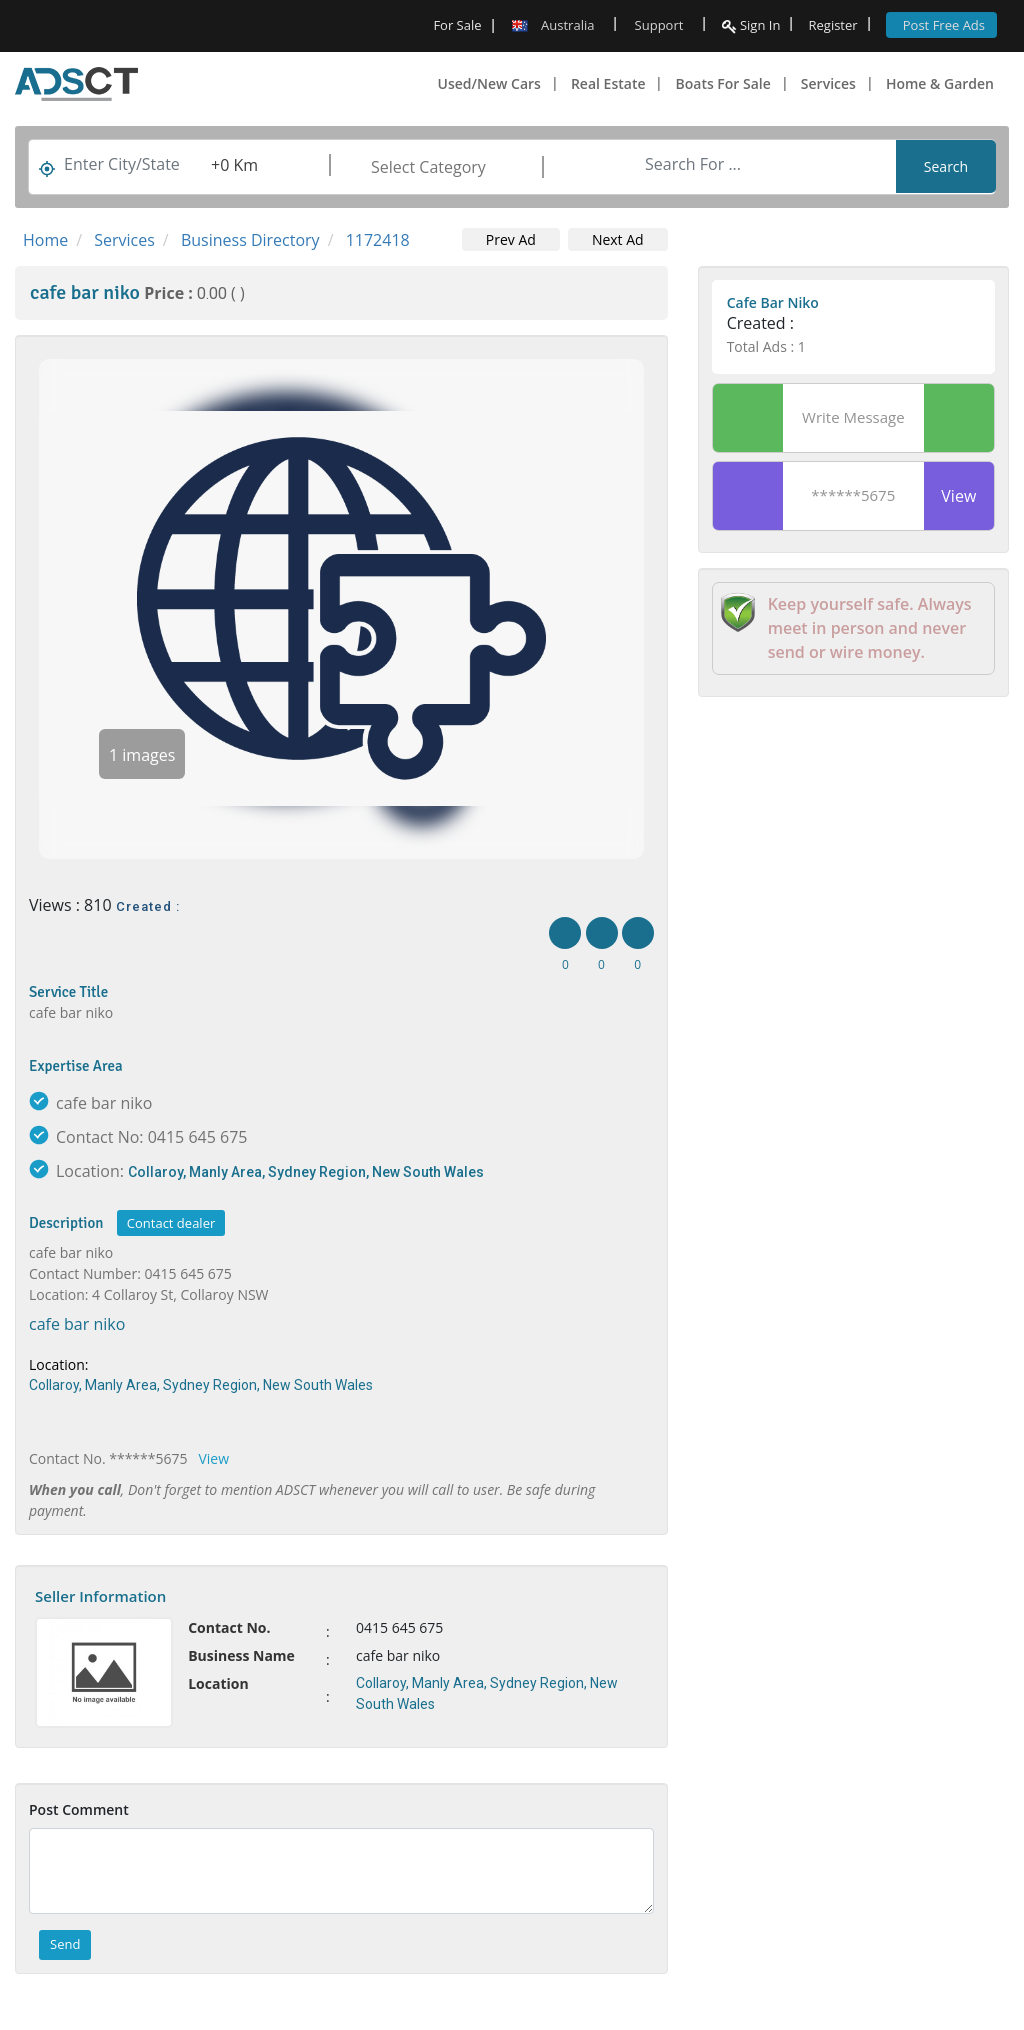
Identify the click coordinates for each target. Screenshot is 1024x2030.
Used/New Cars (489, 83)
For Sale (457, 25)
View (214, 1458)
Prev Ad (511, 239)
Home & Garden (940, 83)
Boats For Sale (722, 83)
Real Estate (608, 83)
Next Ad (618, 239)
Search (946, 166)
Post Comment (79, 1809)
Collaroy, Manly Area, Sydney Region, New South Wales (306, 1172)
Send (65, 1944)
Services (828, 83)
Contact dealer (171, 1223)
